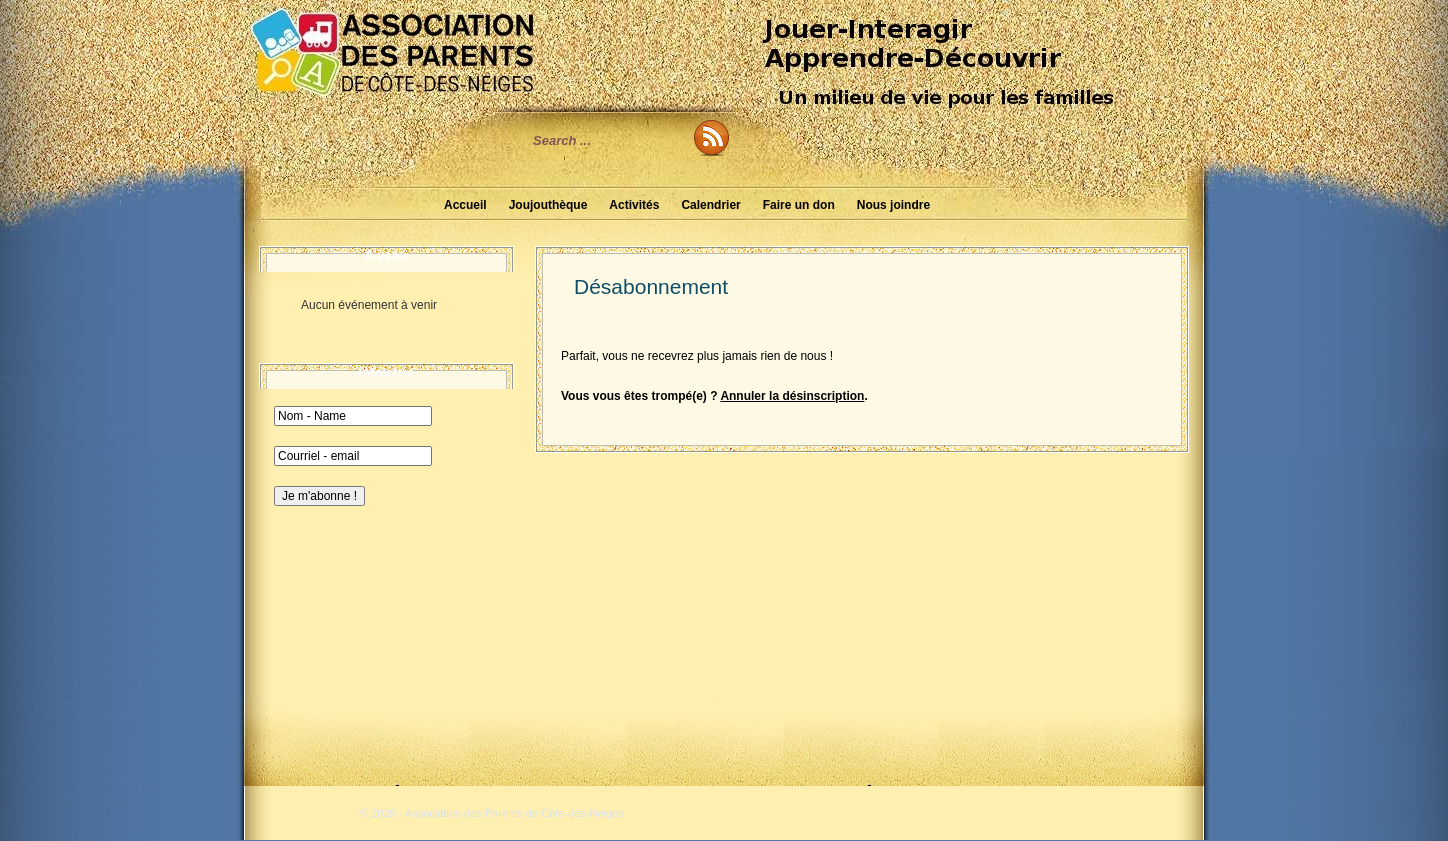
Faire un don (799, 205)
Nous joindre (893, 205)
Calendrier (710, 205)
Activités (634, 205)
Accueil (465, 205)
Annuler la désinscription (792, 396)
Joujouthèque (548, 205)
